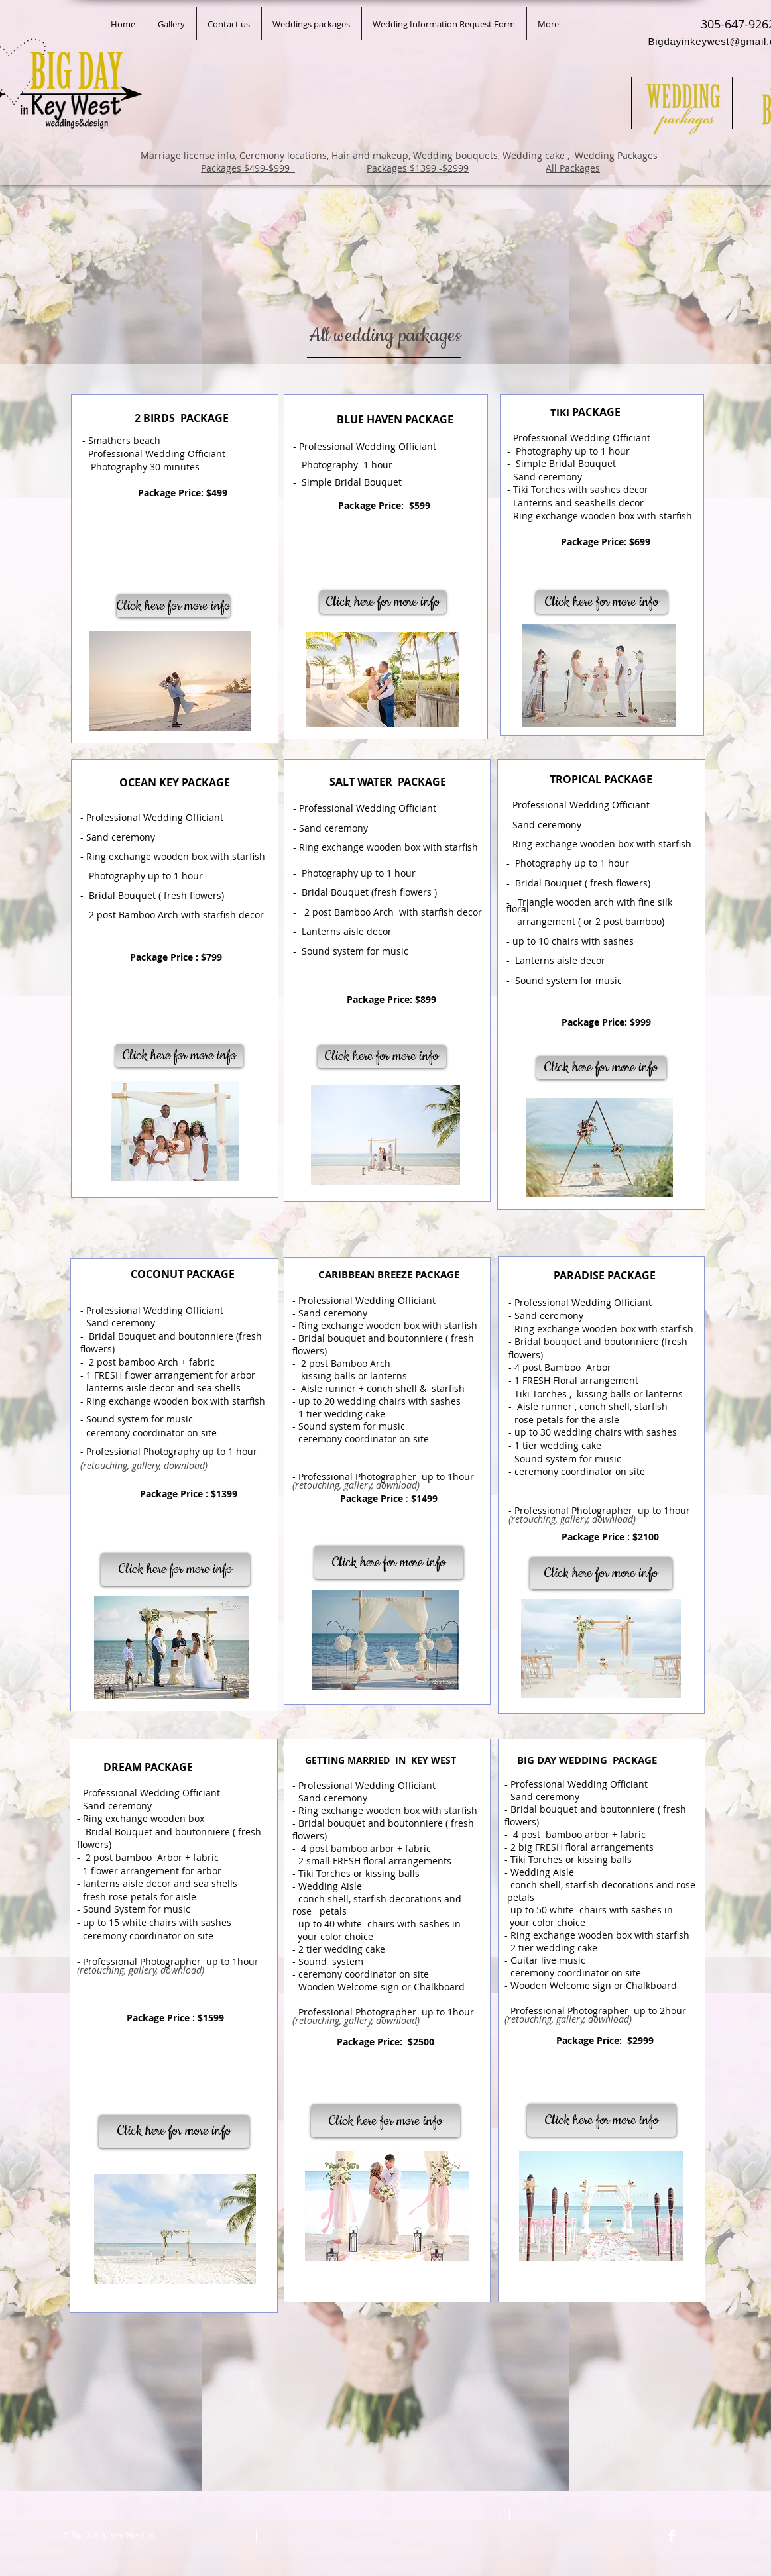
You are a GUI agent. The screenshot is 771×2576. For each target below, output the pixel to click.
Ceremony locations (283, 155)
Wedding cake (533, 155)
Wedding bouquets (455, 155)
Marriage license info (188, 155)
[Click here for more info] (382, 1056)
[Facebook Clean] (672, 2536)
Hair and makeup (369, 155)
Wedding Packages (617, 155)
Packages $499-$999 (248, 168)
